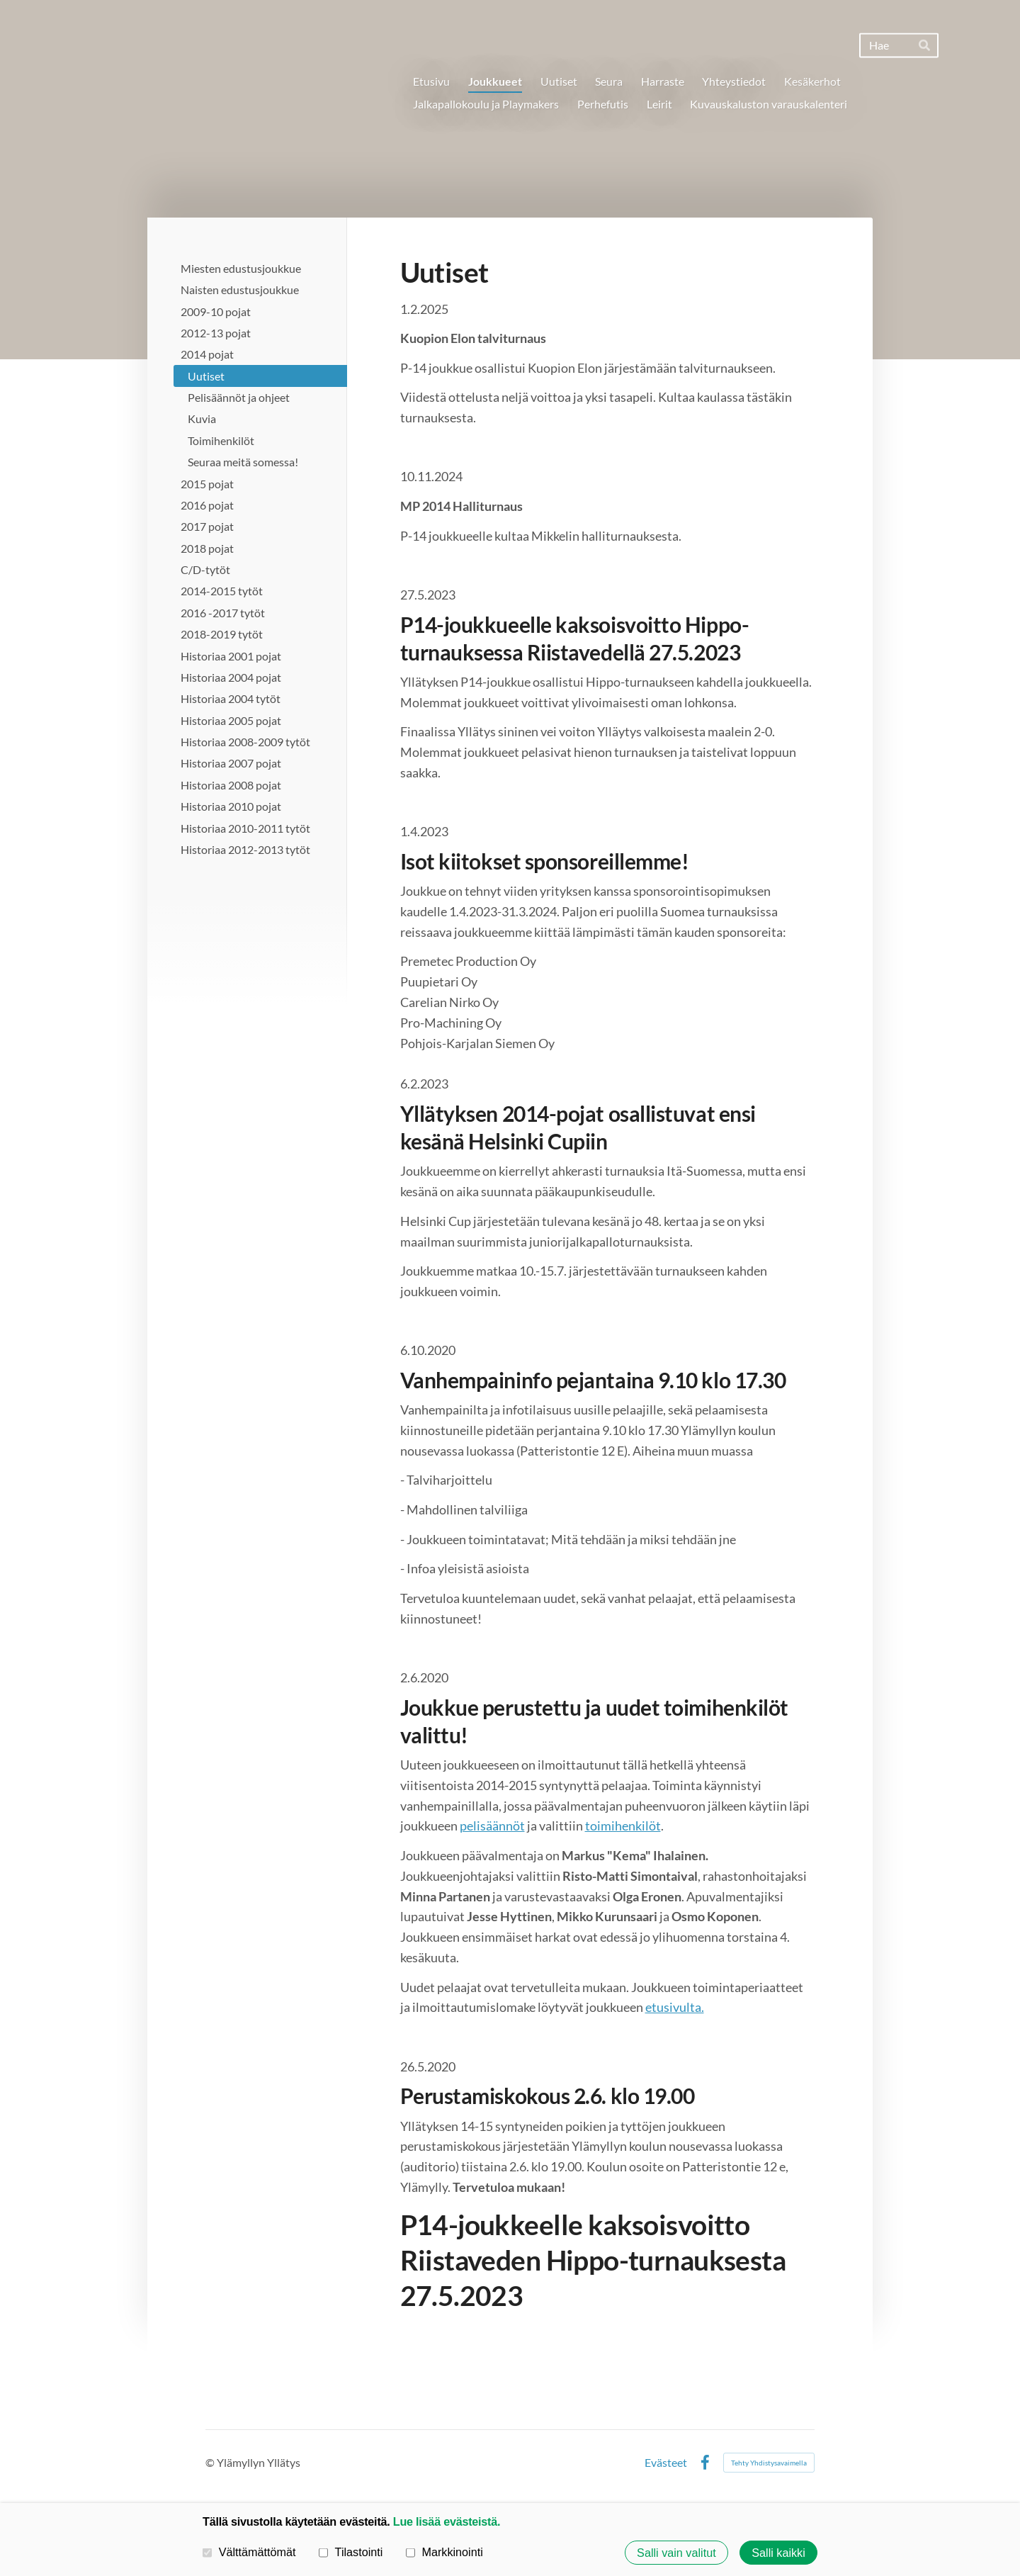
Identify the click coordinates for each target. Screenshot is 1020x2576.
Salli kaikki (778, 2552)
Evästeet (666, 2462)
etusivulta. (674, 2007)
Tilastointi (350, 2552)
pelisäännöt (492, 1825)
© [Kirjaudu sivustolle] (211, 2462)
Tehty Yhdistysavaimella (769, 2462)
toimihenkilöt (623, 1825)
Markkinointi (444, 2552)
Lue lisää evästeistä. (446, 2521)
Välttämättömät (249, 2552)
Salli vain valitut (676, 2552)
